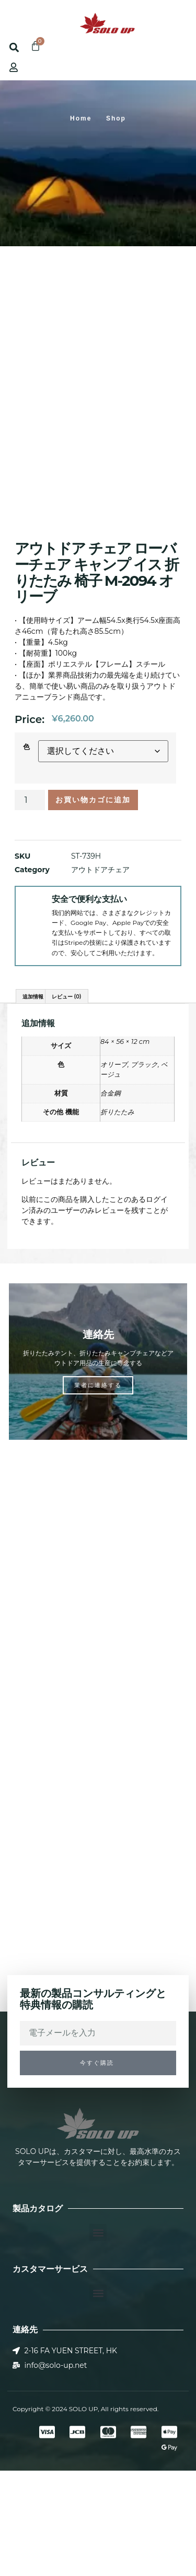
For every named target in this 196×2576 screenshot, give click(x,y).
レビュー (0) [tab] (67, 1102)
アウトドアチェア (100, 975)
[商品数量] (30, 906)
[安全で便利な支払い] (33, 1010)
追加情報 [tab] (32, 1102)
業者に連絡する (98, 1490)
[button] (17, 19)
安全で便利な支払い (89, 1004)
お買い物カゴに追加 (93, 905)
